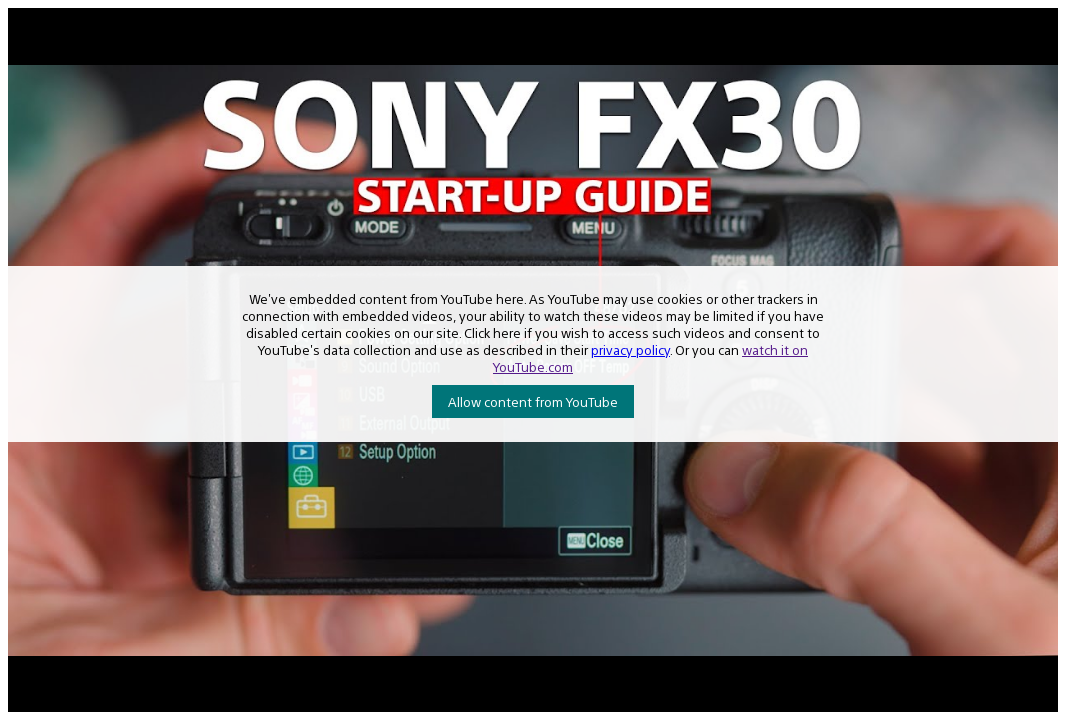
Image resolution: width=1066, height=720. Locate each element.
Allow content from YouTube (533, 401)
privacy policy (630, 349)
